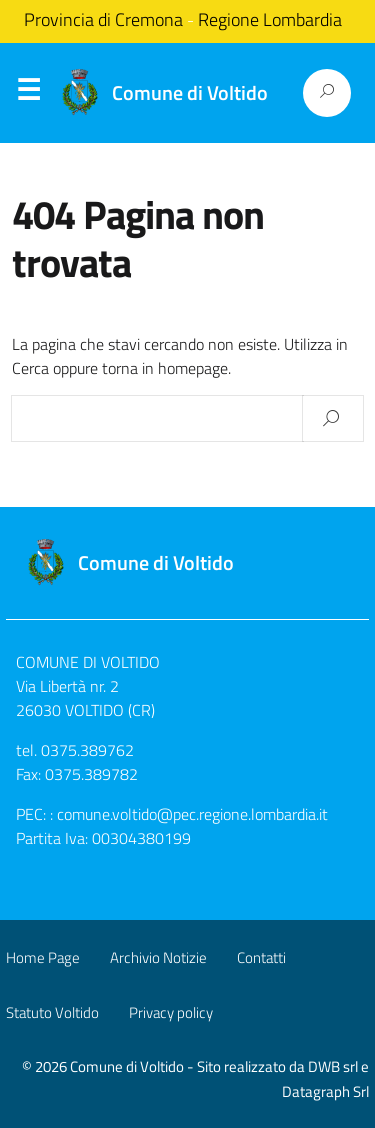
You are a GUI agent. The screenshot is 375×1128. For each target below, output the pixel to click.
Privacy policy (171, 1012)
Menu (28, 94)
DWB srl (333, 1066)
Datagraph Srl (325, 1091)
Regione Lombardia (270, 19)
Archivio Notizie (158, 957)
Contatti (261, 957)
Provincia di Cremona (103, 19)
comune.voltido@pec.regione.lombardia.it (192, 814)
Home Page (43, 957)
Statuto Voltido (52, 1012)
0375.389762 (87, 750)
